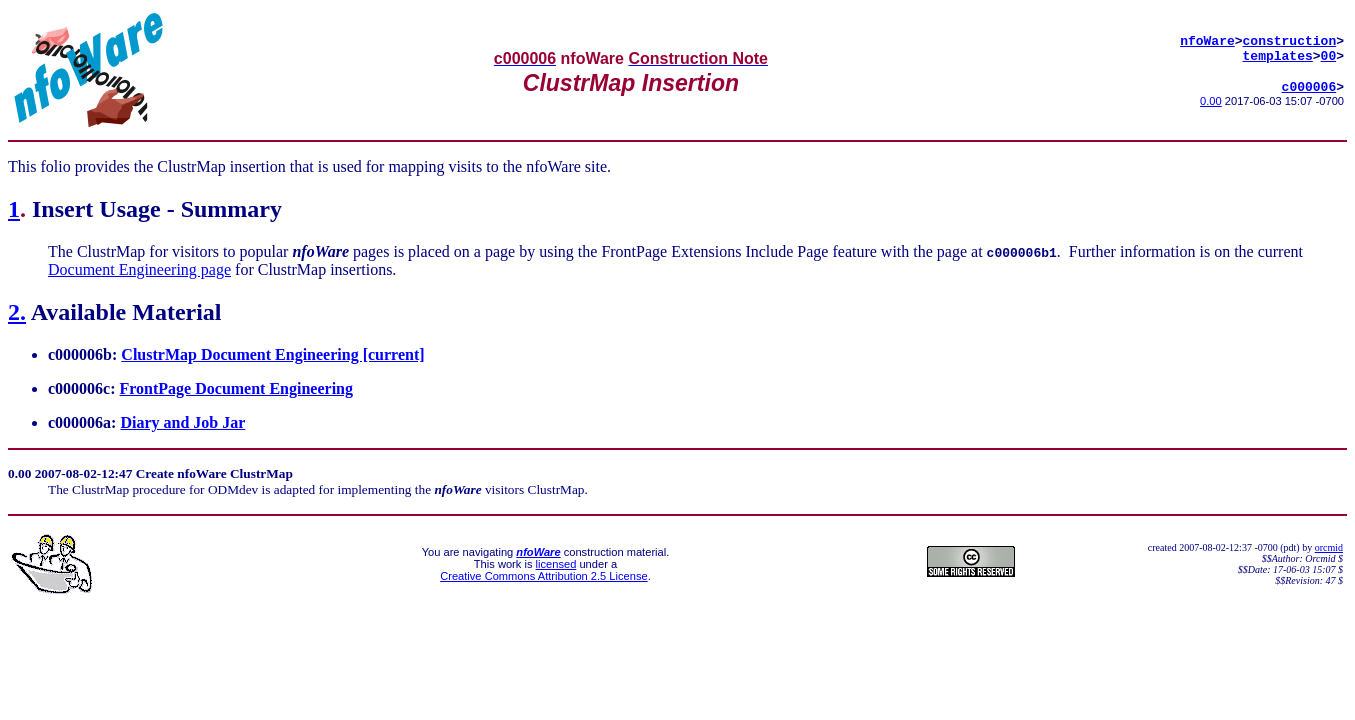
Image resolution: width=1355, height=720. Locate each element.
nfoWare (1207, 38)
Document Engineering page (139, 269)
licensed (556, 564)
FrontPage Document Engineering (236, 388)
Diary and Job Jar (182, 422)
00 (1329, 56)
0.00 (1211, 105)
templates (1278, 56)
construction (1290, 38)
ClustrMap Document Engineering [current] (272, 354)
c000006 (1309, 90)
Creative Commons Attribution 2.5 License (543, 576)
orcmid (1329, 547)
